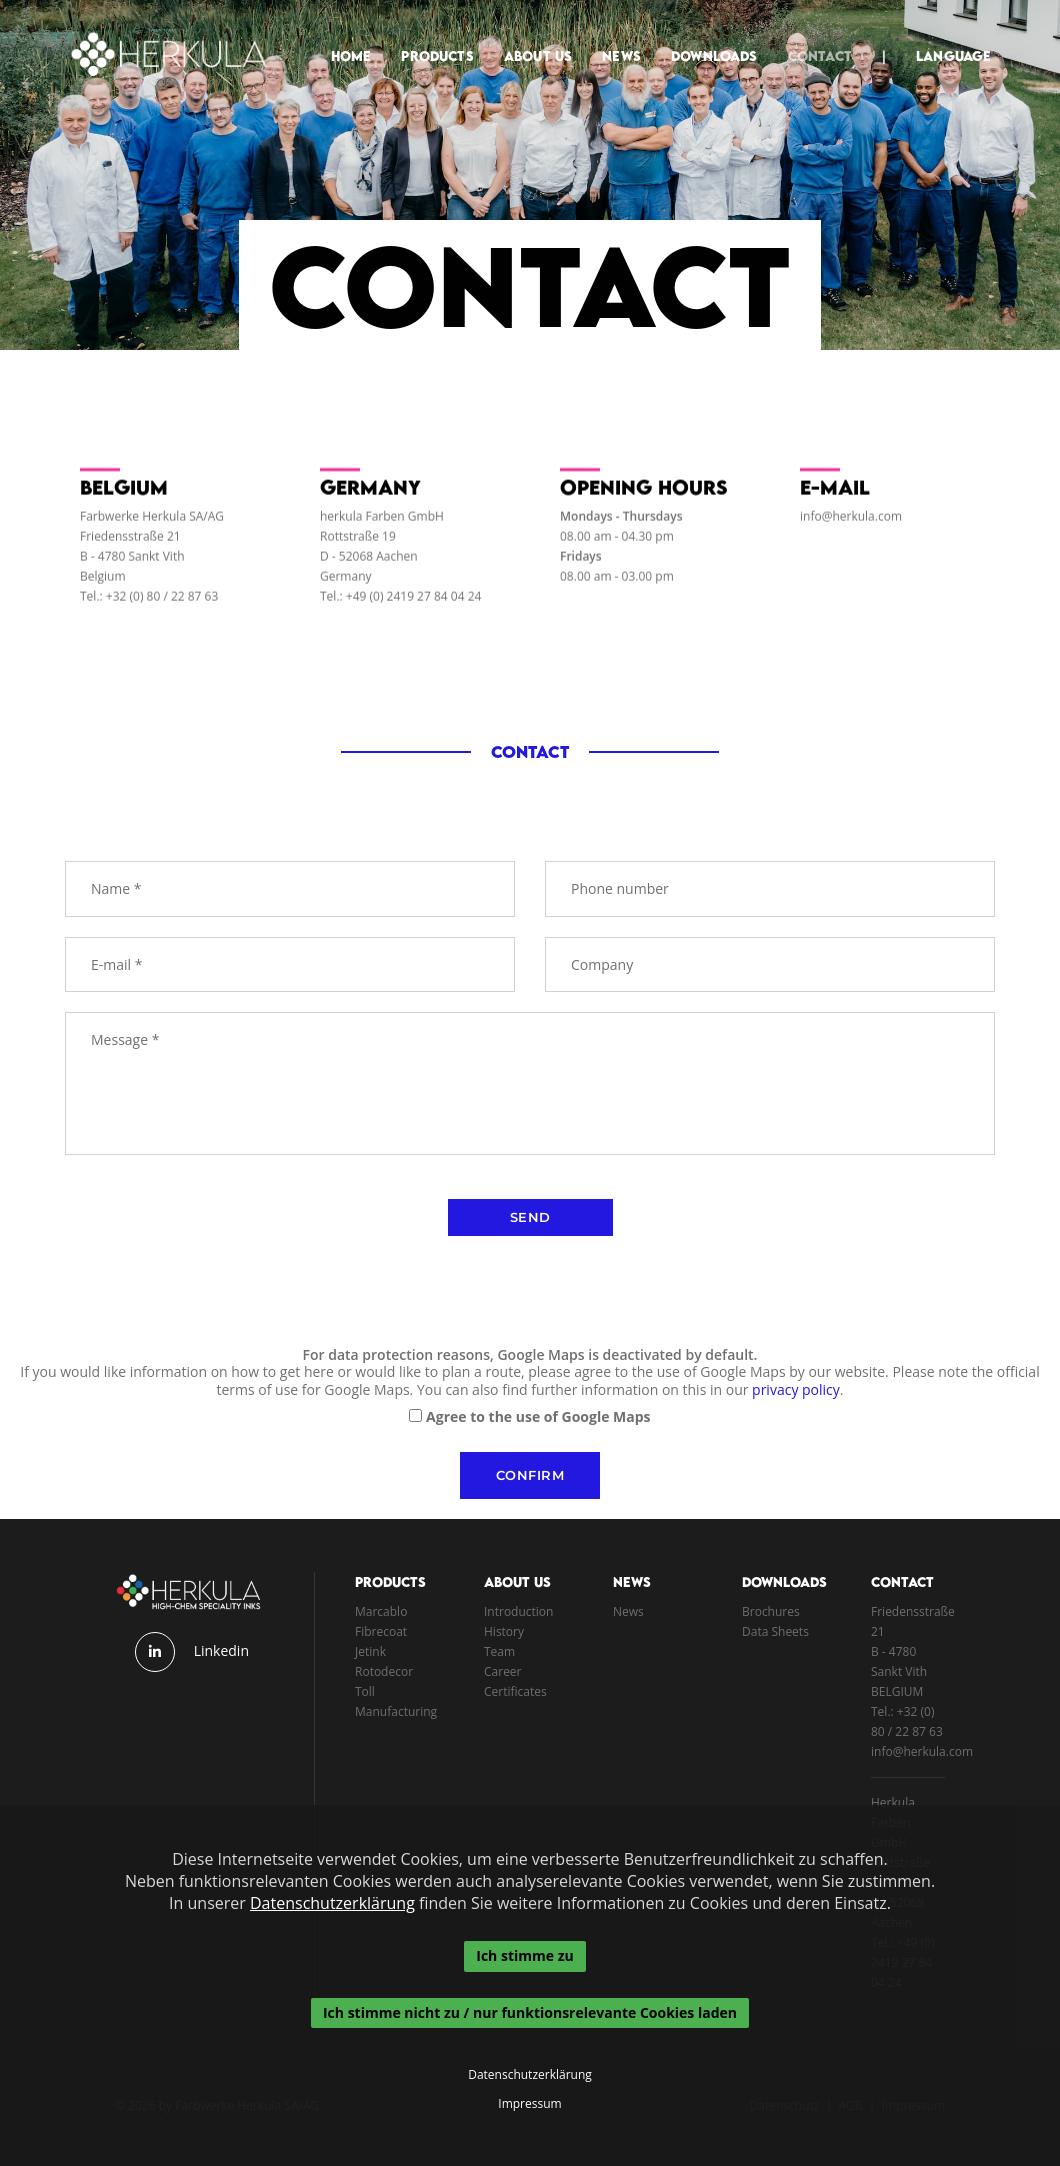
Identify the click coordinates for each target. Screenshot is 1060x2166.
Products (426, 36)
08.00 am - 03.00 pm (617, 585)
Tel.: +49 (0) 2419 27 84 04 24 (400, 605)
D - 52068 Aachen (369, 565)
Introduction (518, 1611)
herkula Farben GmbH (382, 525)
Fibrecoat (381, 1631)
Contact (808, 36)
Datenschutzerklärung (332, 1903)
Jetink (370, 1651)
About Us (526, 36)
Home (339, 36)
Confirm (530, 1475)
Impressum (529, 2104)
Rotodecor (384, 1671)
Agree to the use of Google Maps (538, 1417)
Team (499, 1651)
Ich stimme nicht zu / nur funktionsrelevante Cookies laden (530, 2012)
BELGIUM (897, 1691)
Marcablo (381, 1611)
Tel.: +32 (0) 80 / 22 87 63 (149, 605)
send (530, 1217)
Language (942, 36)
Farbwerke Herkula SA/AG (152, 525)
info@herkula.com (851, 525)
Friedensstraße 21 (130, 545)
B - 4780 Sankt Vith (132, 565)
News (610, 36)
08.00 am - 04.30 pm (617, 545)
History (504, 1631)
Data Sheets (775, 1631)
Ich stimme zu (524, 1955)
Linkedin (221, 1650)
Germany (346, 585)
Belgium (103, 585)
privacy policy (796, 1389)
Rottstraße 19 (358, 545)
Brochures (771, 1611)
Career (503, 1671)
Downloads (702, 36)
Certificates (515, 1691)
